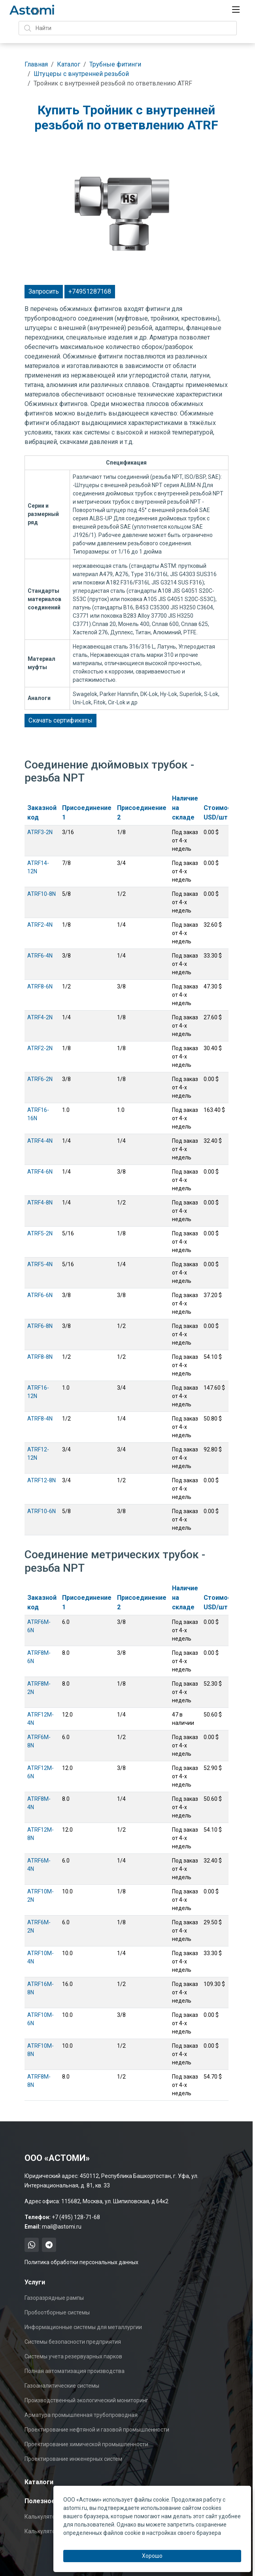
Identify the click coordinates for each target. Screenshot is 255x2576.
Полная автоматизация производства (75, 2371)
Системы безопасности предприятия (73, 2342)
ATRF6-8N (40, 1326)
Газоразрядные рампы (54, 2298)
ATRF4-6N (40, 1171)
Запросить (43, 291)
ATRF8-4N (40, 1418)
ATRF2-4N (40, 925)
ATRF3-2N (40, 832)
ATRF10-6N (41, 1511)
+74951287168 (89, 291)
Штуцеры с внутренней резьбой (81, 74)
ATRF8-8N (40, 1357)
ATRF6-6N (40, 1295)
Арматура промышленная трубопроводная (81, 2415)
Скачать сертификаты (60, 720)
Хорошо (152, 2556)
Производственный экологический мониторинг (86, 2400)
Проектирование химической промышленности (86, 2444)
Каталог (68, 64)
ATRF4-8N (40, 1202)
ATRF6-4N (40, 955)
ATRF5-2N (40, 1233)
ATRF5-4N (40, 1264)
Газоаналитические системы (62, 2385)
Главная (36, 64)
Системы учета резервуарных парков (73, 2356)
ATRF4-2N (40, 1017)
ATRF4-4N (40, 1141)
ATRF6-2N (40, 1079)
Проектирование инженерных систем (73, 2459)
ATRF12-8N (41, 1480)
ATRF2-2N (40, 1048)
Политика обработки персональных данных (81, 2262)
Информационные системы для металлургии (83, 2327)
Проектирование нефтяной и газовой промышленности (97, 2429)
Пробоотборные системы (57, 2312)
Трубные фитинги (115, 64)
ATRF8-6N (40, 986)
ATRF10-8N (41, 894)
